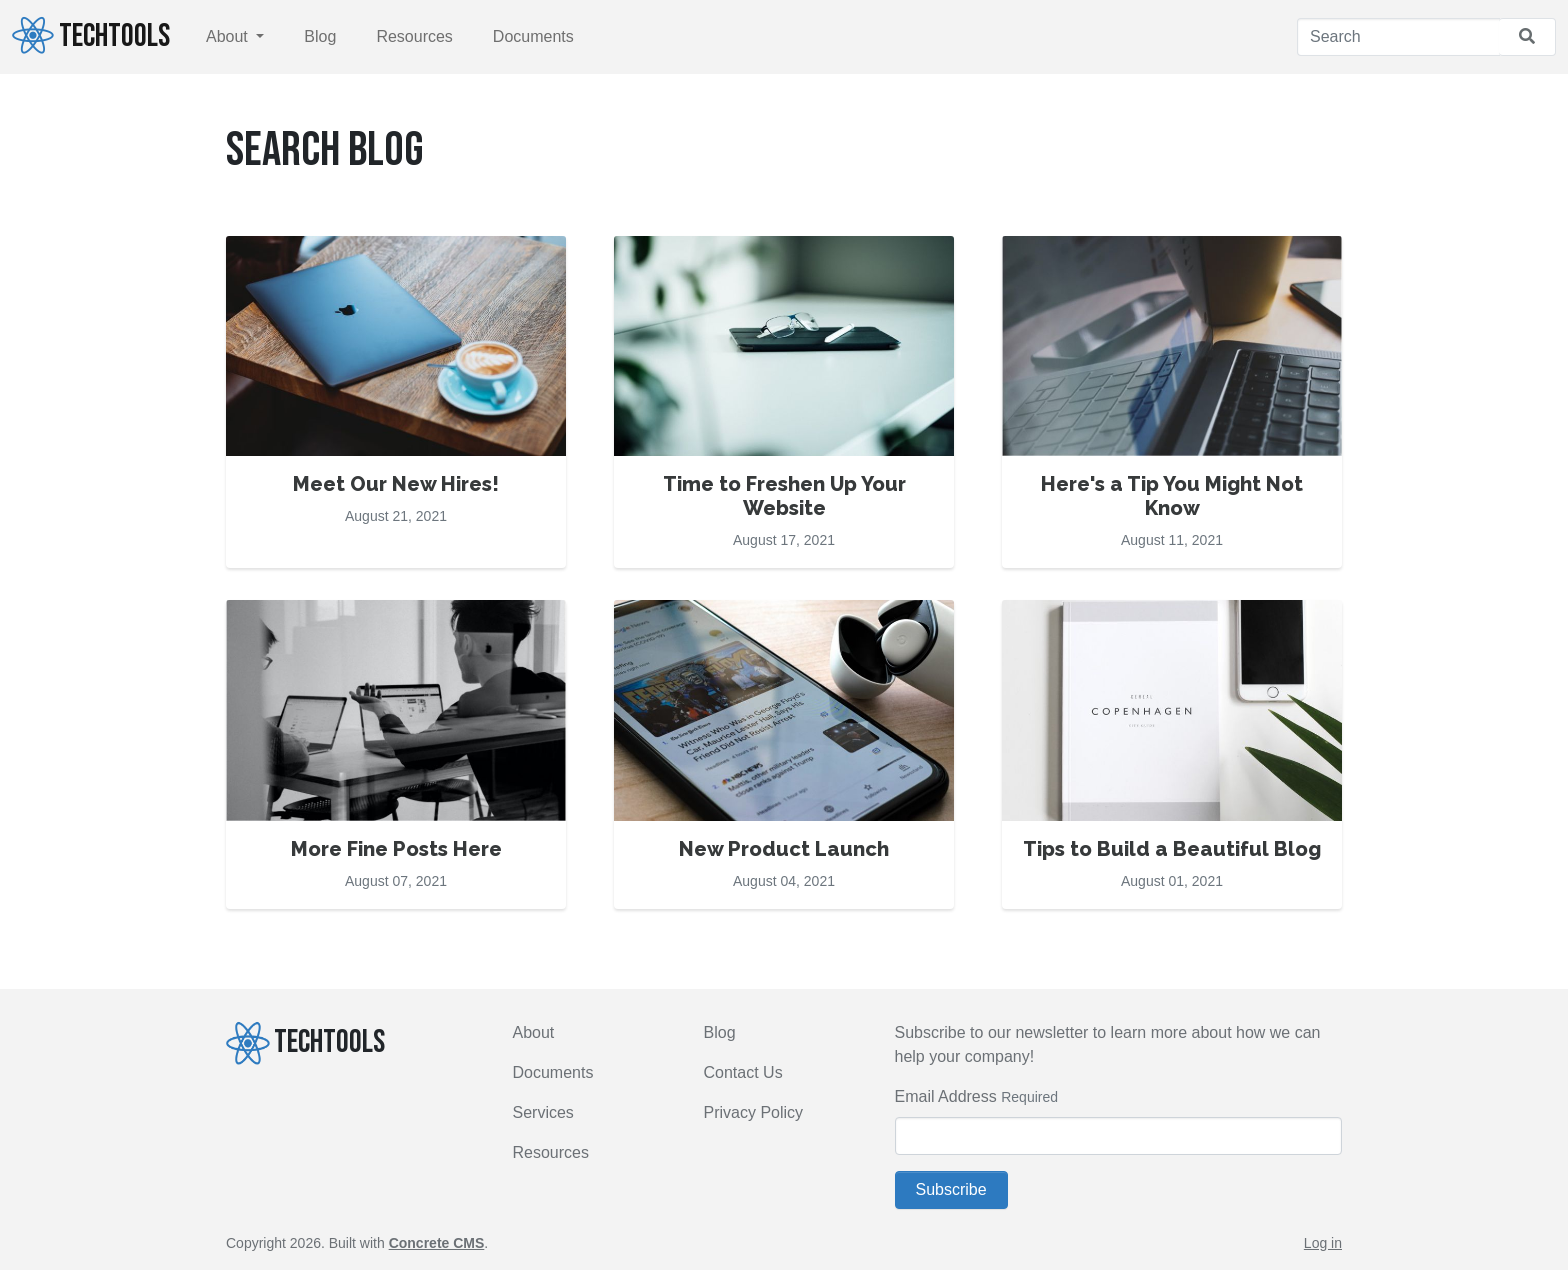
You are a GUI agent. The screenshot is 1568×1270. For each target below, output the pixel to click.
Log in (1323, 1243)
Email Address (946, 1096)
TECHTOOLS (91, 36)
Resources (414, 36)
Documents (533, 36)
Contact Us (743, 1072)
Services (543, 1112)
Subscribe (951, 1189)
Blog (320, 36)
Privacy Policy (754, 1112)
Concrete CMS (437, 1243)
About (229, 36)
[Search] (1398, 37)
